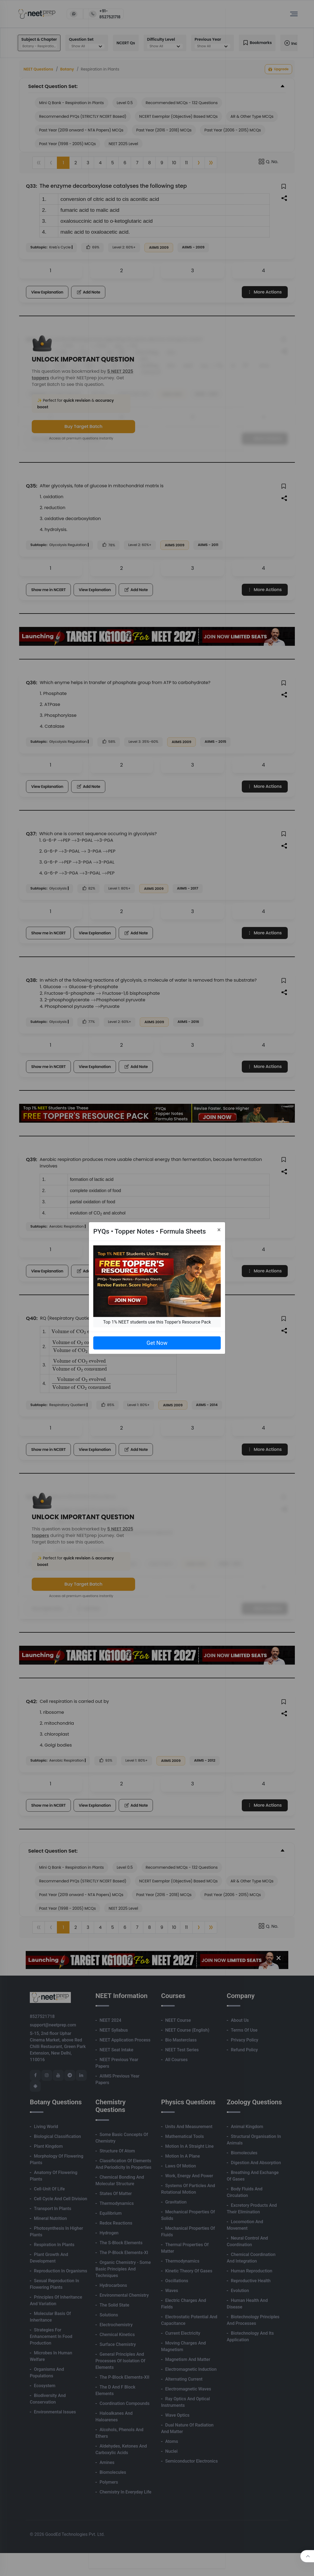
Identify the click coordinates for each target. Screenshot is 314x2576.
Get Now (157, 1343)
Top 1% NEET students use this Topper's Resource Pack (157, 1322)
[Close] (219, 1229)
